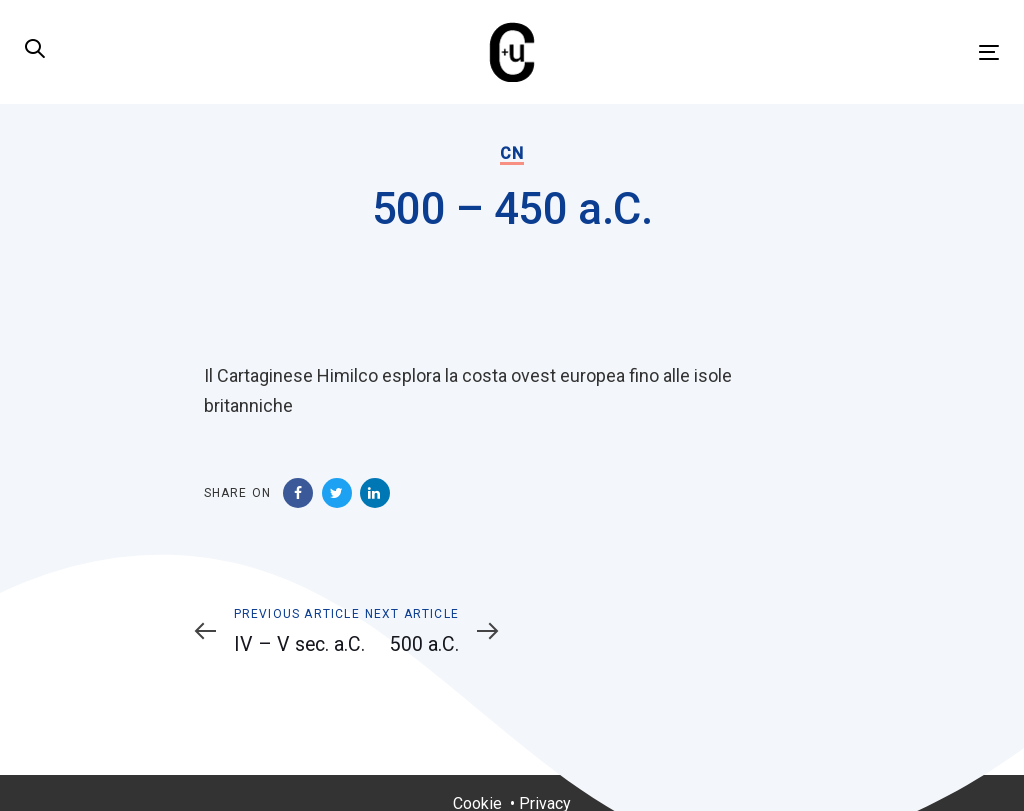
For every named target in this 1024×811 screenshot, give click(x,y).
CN (511, 153)
